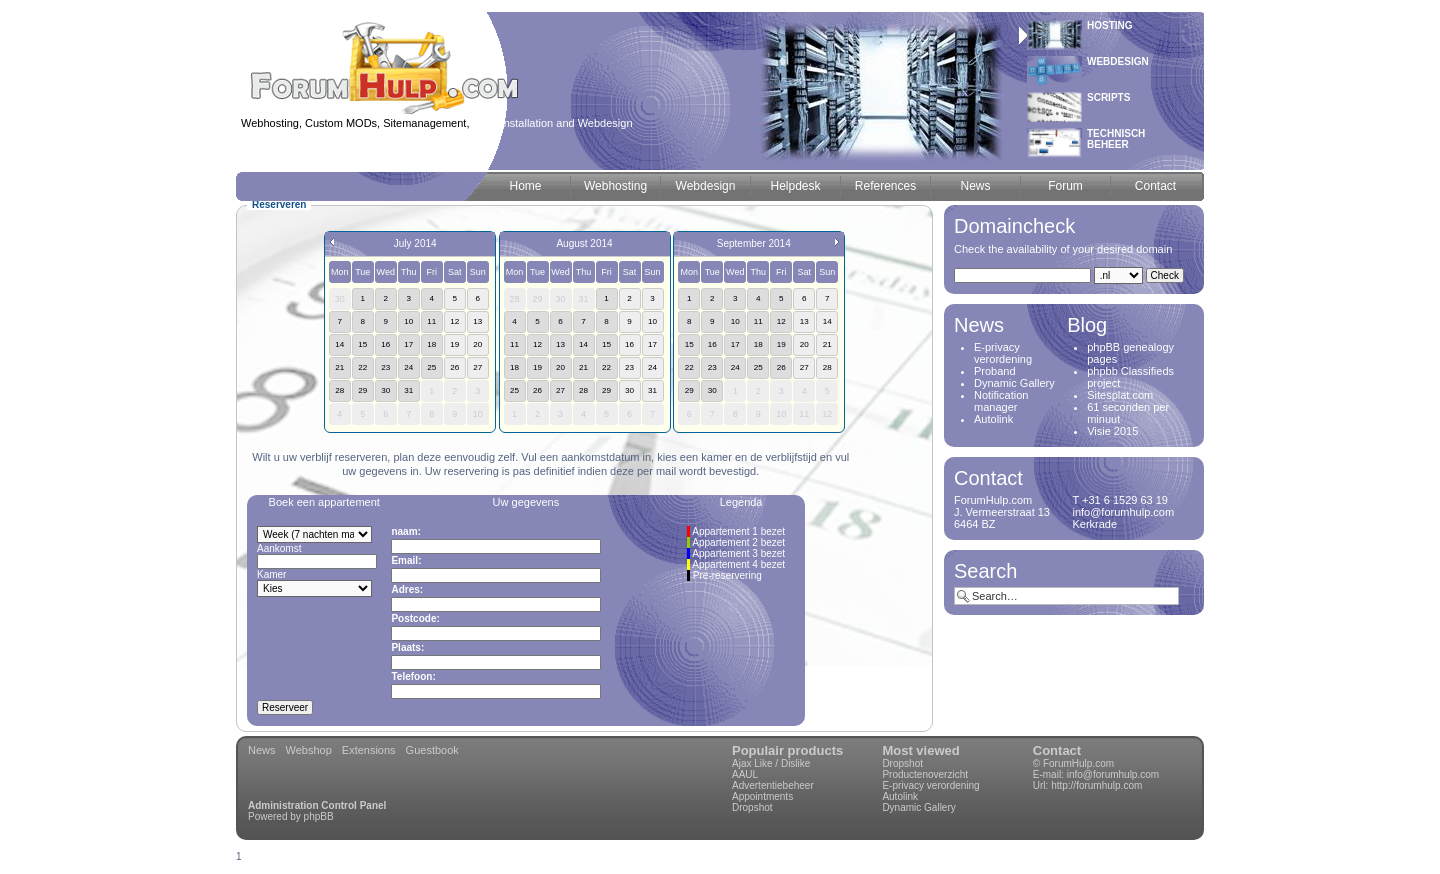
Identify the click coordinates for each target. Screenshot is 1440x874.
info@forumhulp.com (1113, 774)
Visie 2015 (1112, 431)
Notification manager (1001, 401)
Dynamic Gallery (1014, 383)
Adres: (407, 589)
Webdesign (1118, 61)
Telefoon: (413, 676)
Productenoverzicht (925, 774)
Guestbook (432, 750)
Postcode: (415, 618)
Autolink (993, 419)
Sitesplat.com (1120, 395)
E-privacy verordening (1003, 353)
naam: (405, 531)
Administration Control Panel (317, 805)
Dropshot (752, 807)
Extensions (369, 750)
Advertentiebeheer (773, 785)
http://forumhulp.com (1096, 785)
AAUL (745, 774)
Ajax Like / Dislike (771, 763)
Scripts (1108, 97)
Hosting (1110, 25)
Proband (995, 371)
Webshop (309, 750)
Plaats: (407, 647)
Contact (1057, 750)
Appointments (762, 796)
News (262, 750)
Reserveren (279, 204)
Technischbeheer (1116, 139)
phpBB (319, 816)
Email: (406, 560)
